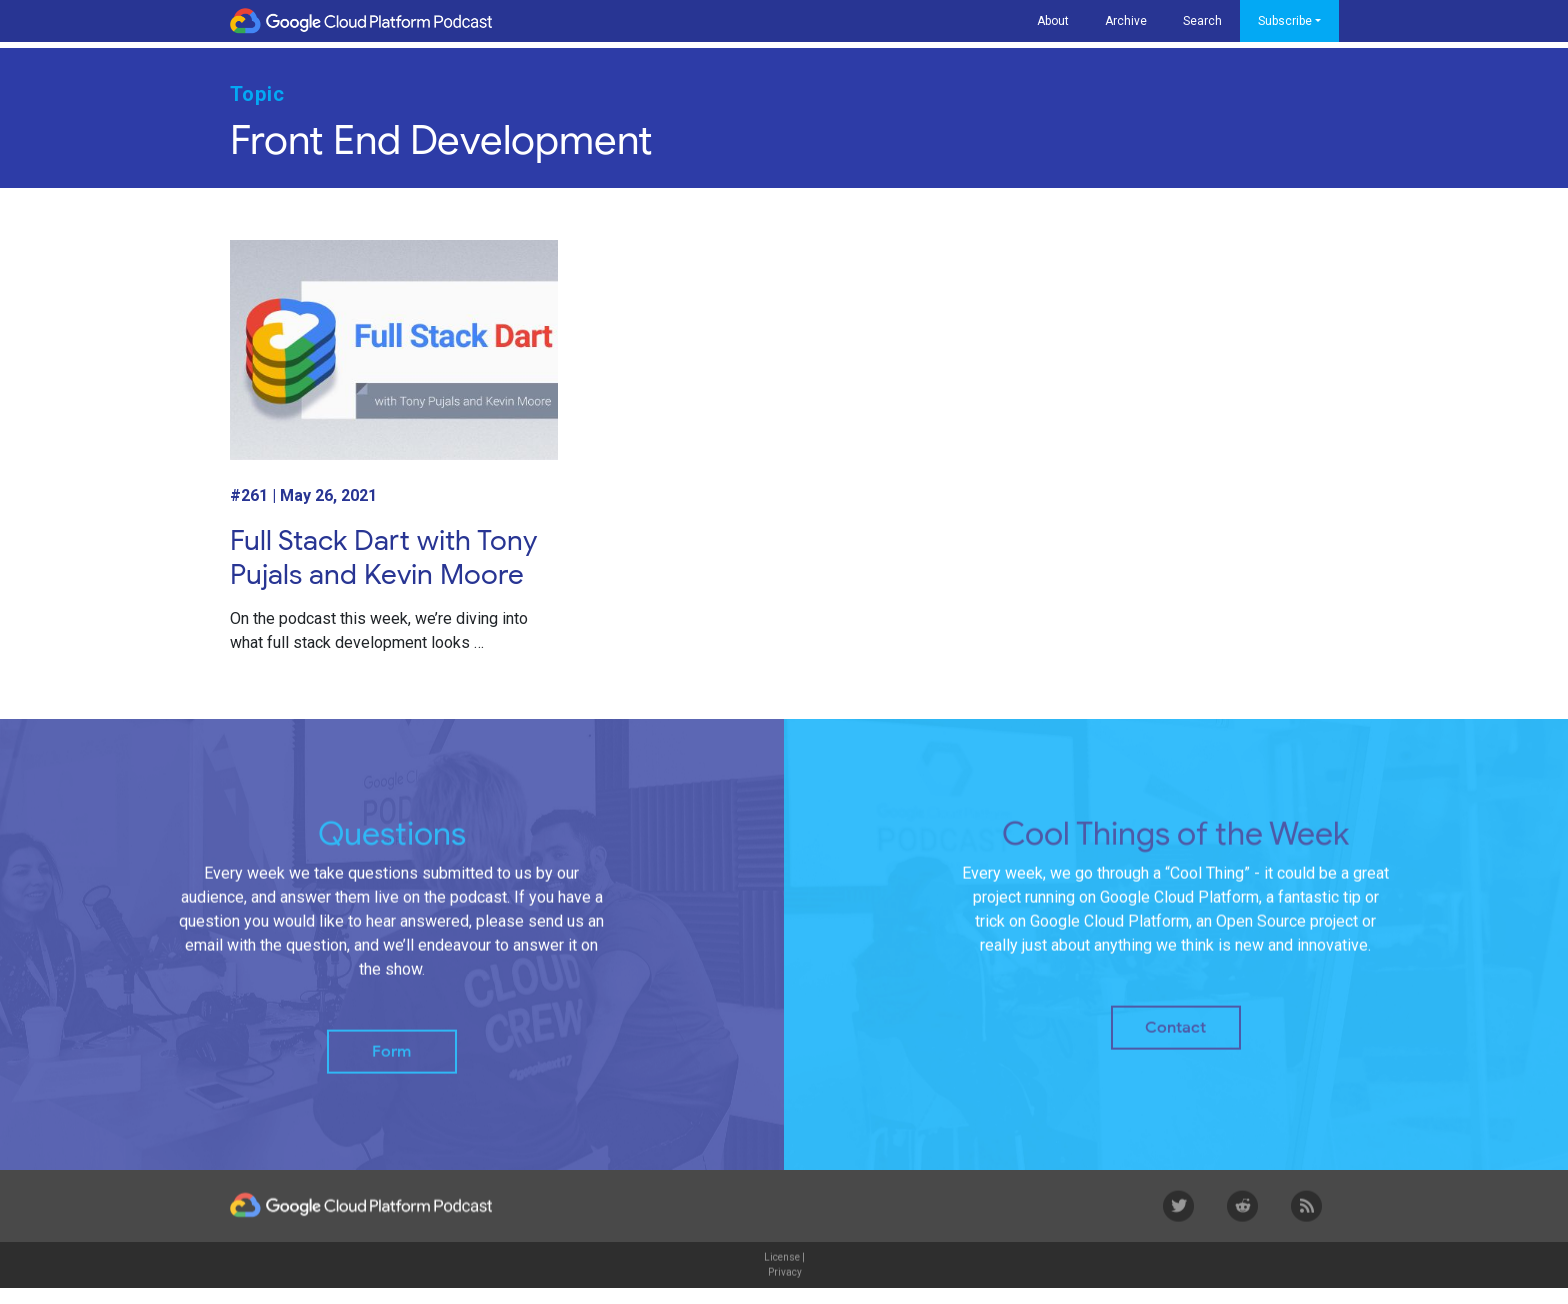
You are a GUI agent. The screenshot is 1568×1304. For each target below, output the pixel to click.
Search (1202, 21)
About (1053, 21)
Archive (1126, 21)
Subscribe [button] (1285, 21)
